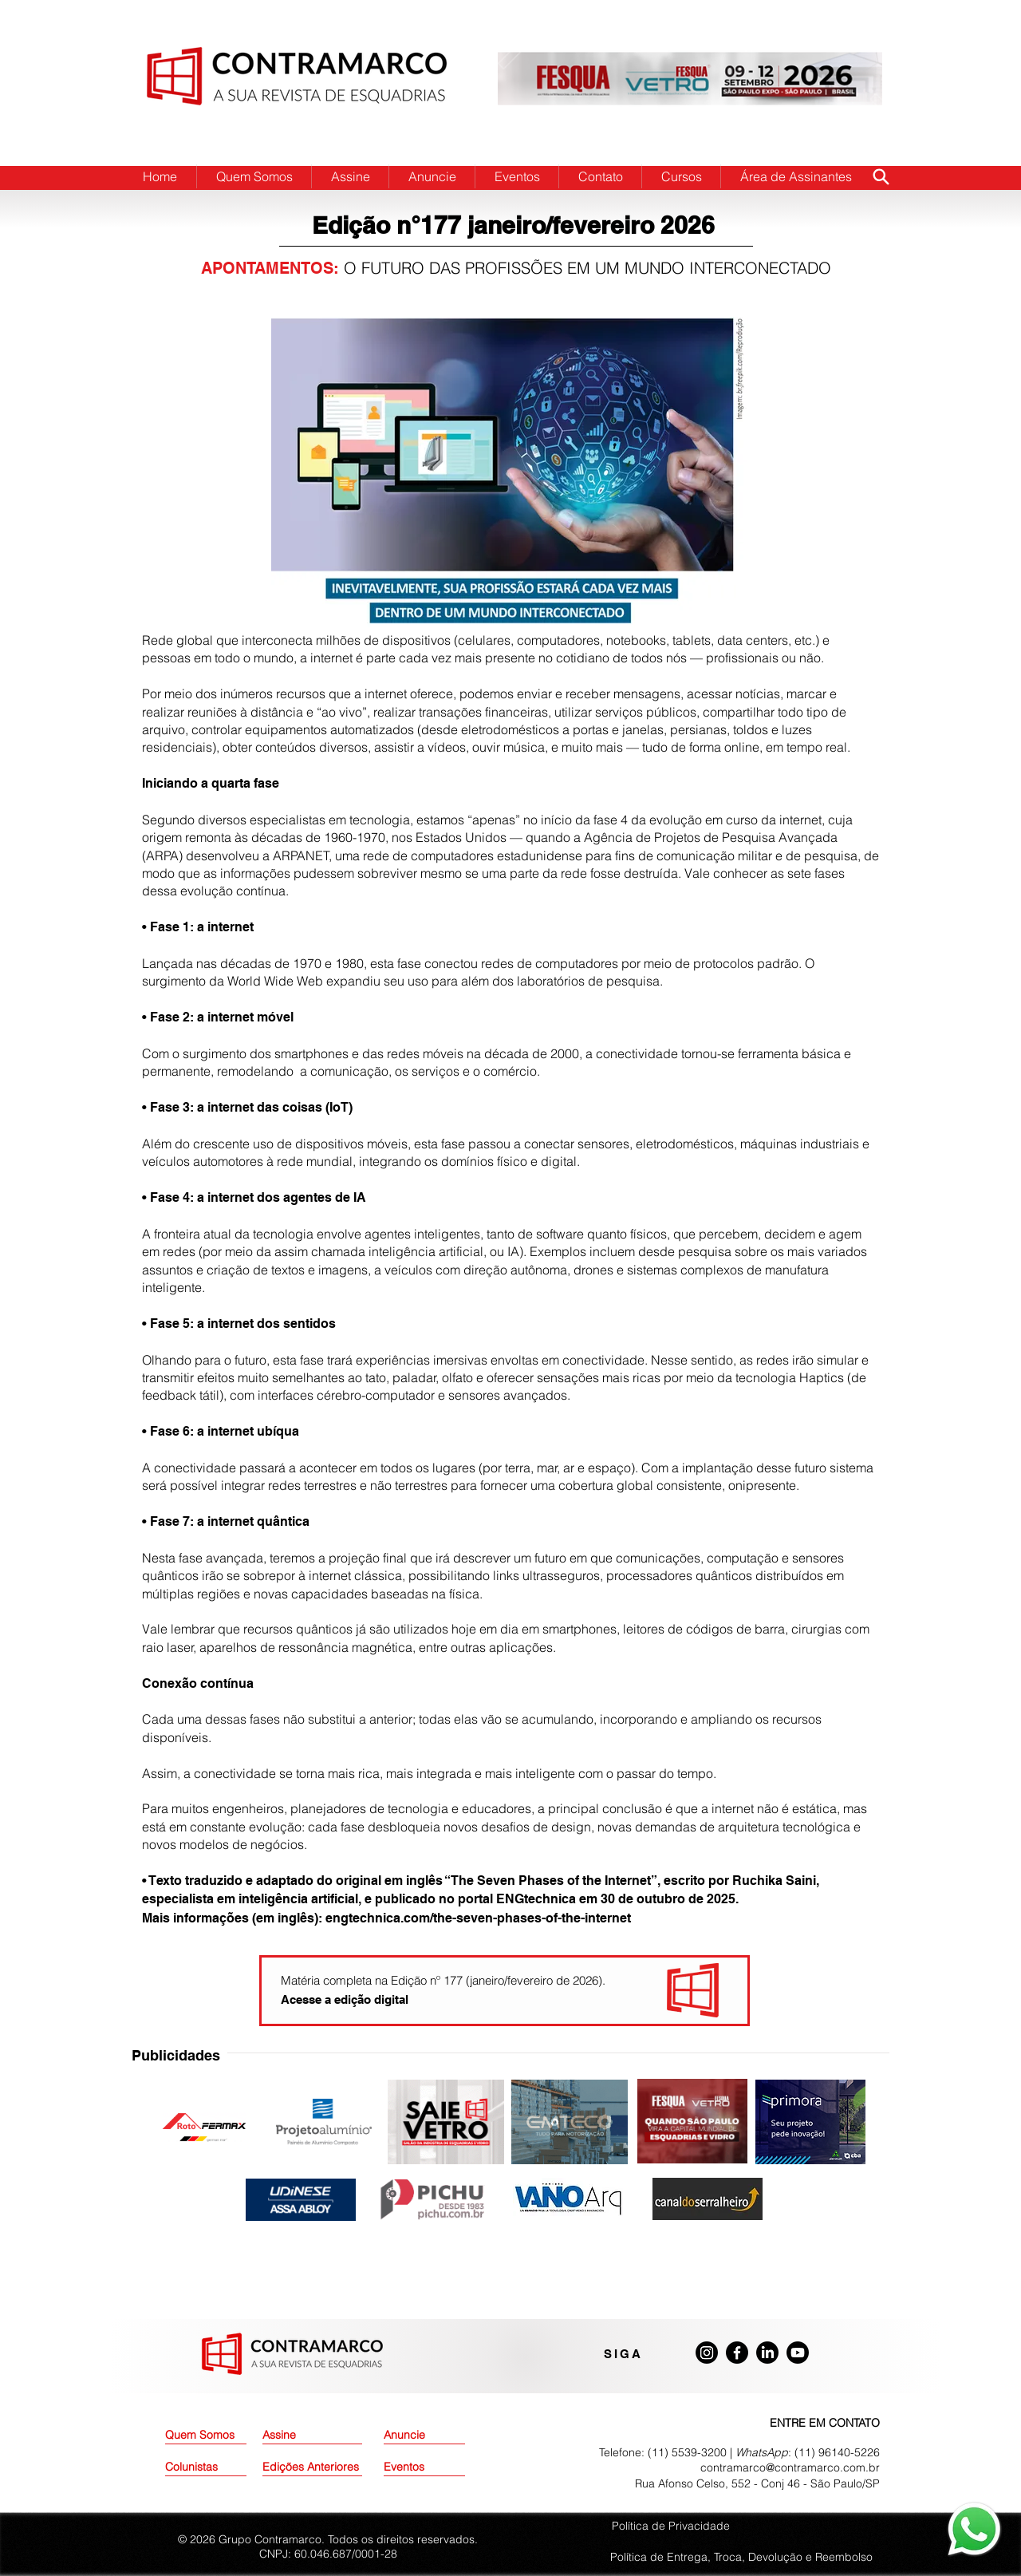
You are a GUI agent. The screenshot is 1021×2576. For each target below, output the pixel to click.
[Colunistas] (205, 2467)
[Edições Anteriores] (312, 2467)
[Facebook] (737, 2352)
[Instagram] (707, 2352)
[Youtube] (797, 2352)
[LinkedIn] (767, 2352)
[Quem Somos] (221, 2436)
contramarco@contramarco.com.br (790, 2467)
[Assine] (303, 2436)
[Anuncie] (424, 2436)
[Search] (880, 176)
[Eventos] (424, 2467)
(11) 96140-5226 (837, 2452)
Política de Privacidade (671, 2526)
